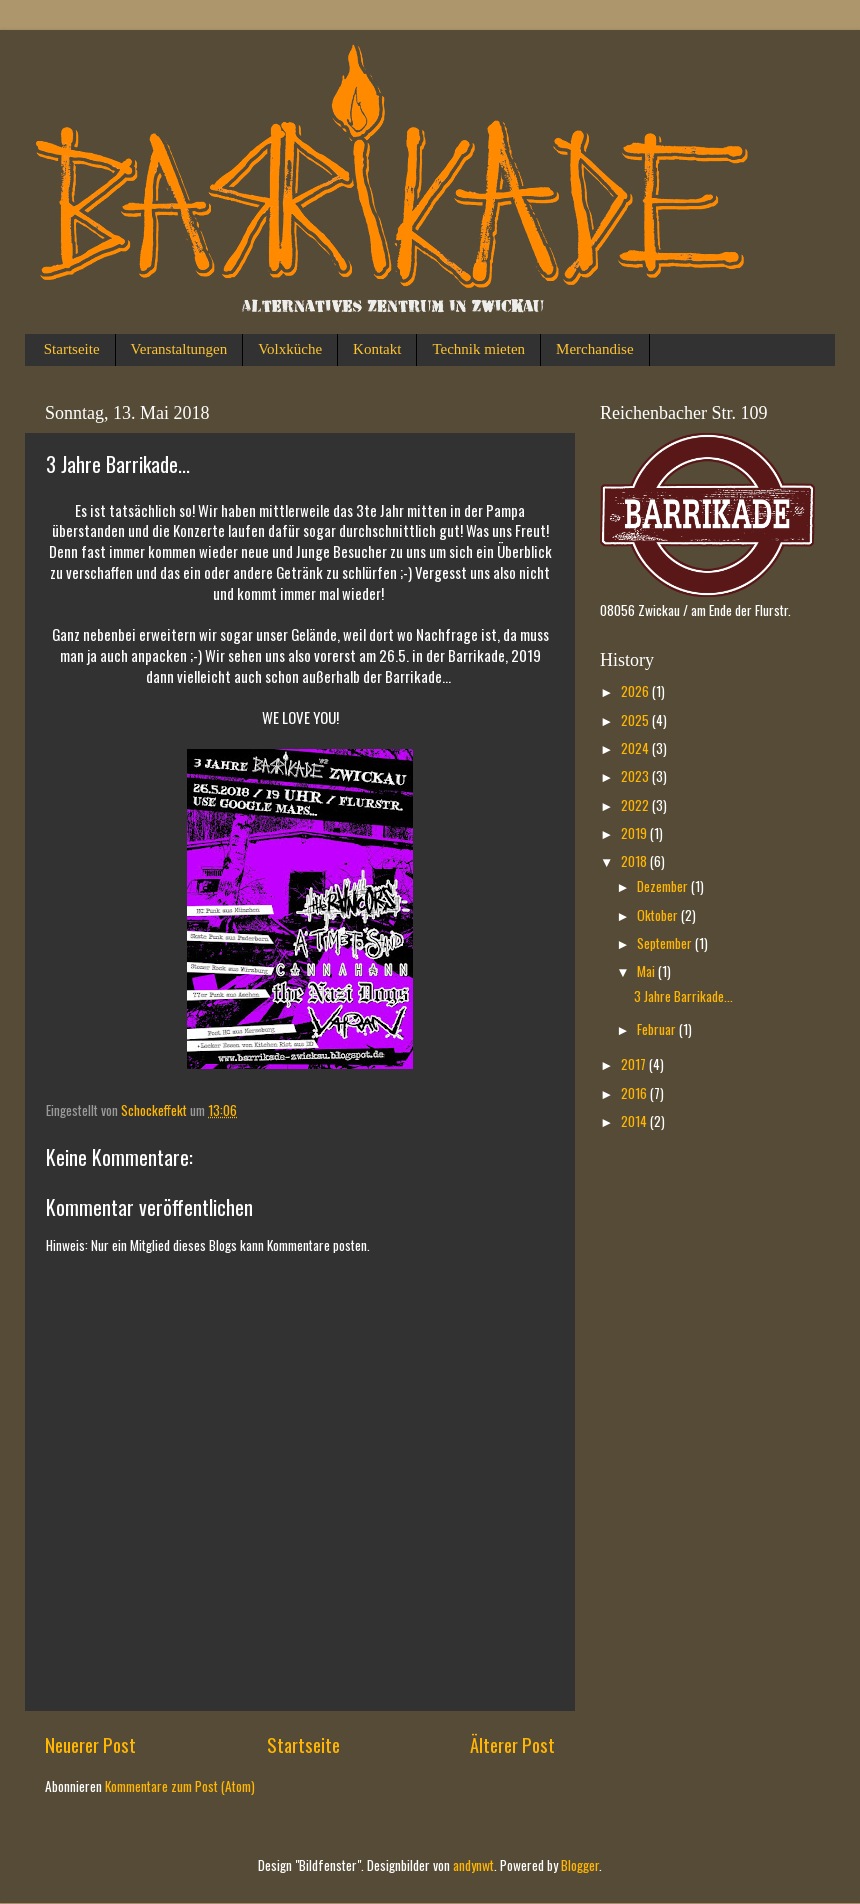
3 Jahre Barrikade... (683, 996)
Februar (658, 1029)
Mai (647, 971)
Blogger (580, 1865)
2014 (635, 1121)
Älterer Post (512, 1744)
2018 (635, 861)
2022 (636, 805)
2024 (636, 748)
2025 (636, 720)
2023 (636, 776)
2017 (635, 1064)
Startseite (72, 349)
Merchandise (594, 349)
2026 (636, 691)
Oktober (659, 915)
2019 (635, 833)
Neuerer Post (90, 1744)
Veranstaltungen (179, 349)
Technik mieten (478, 349)
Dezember (664, 886)
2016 (635, 1093)
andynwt (473, 1865)
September (666, 943)
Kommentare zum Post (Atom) (180, 1786)
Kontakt (377, 349)
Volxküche (290, 349)
